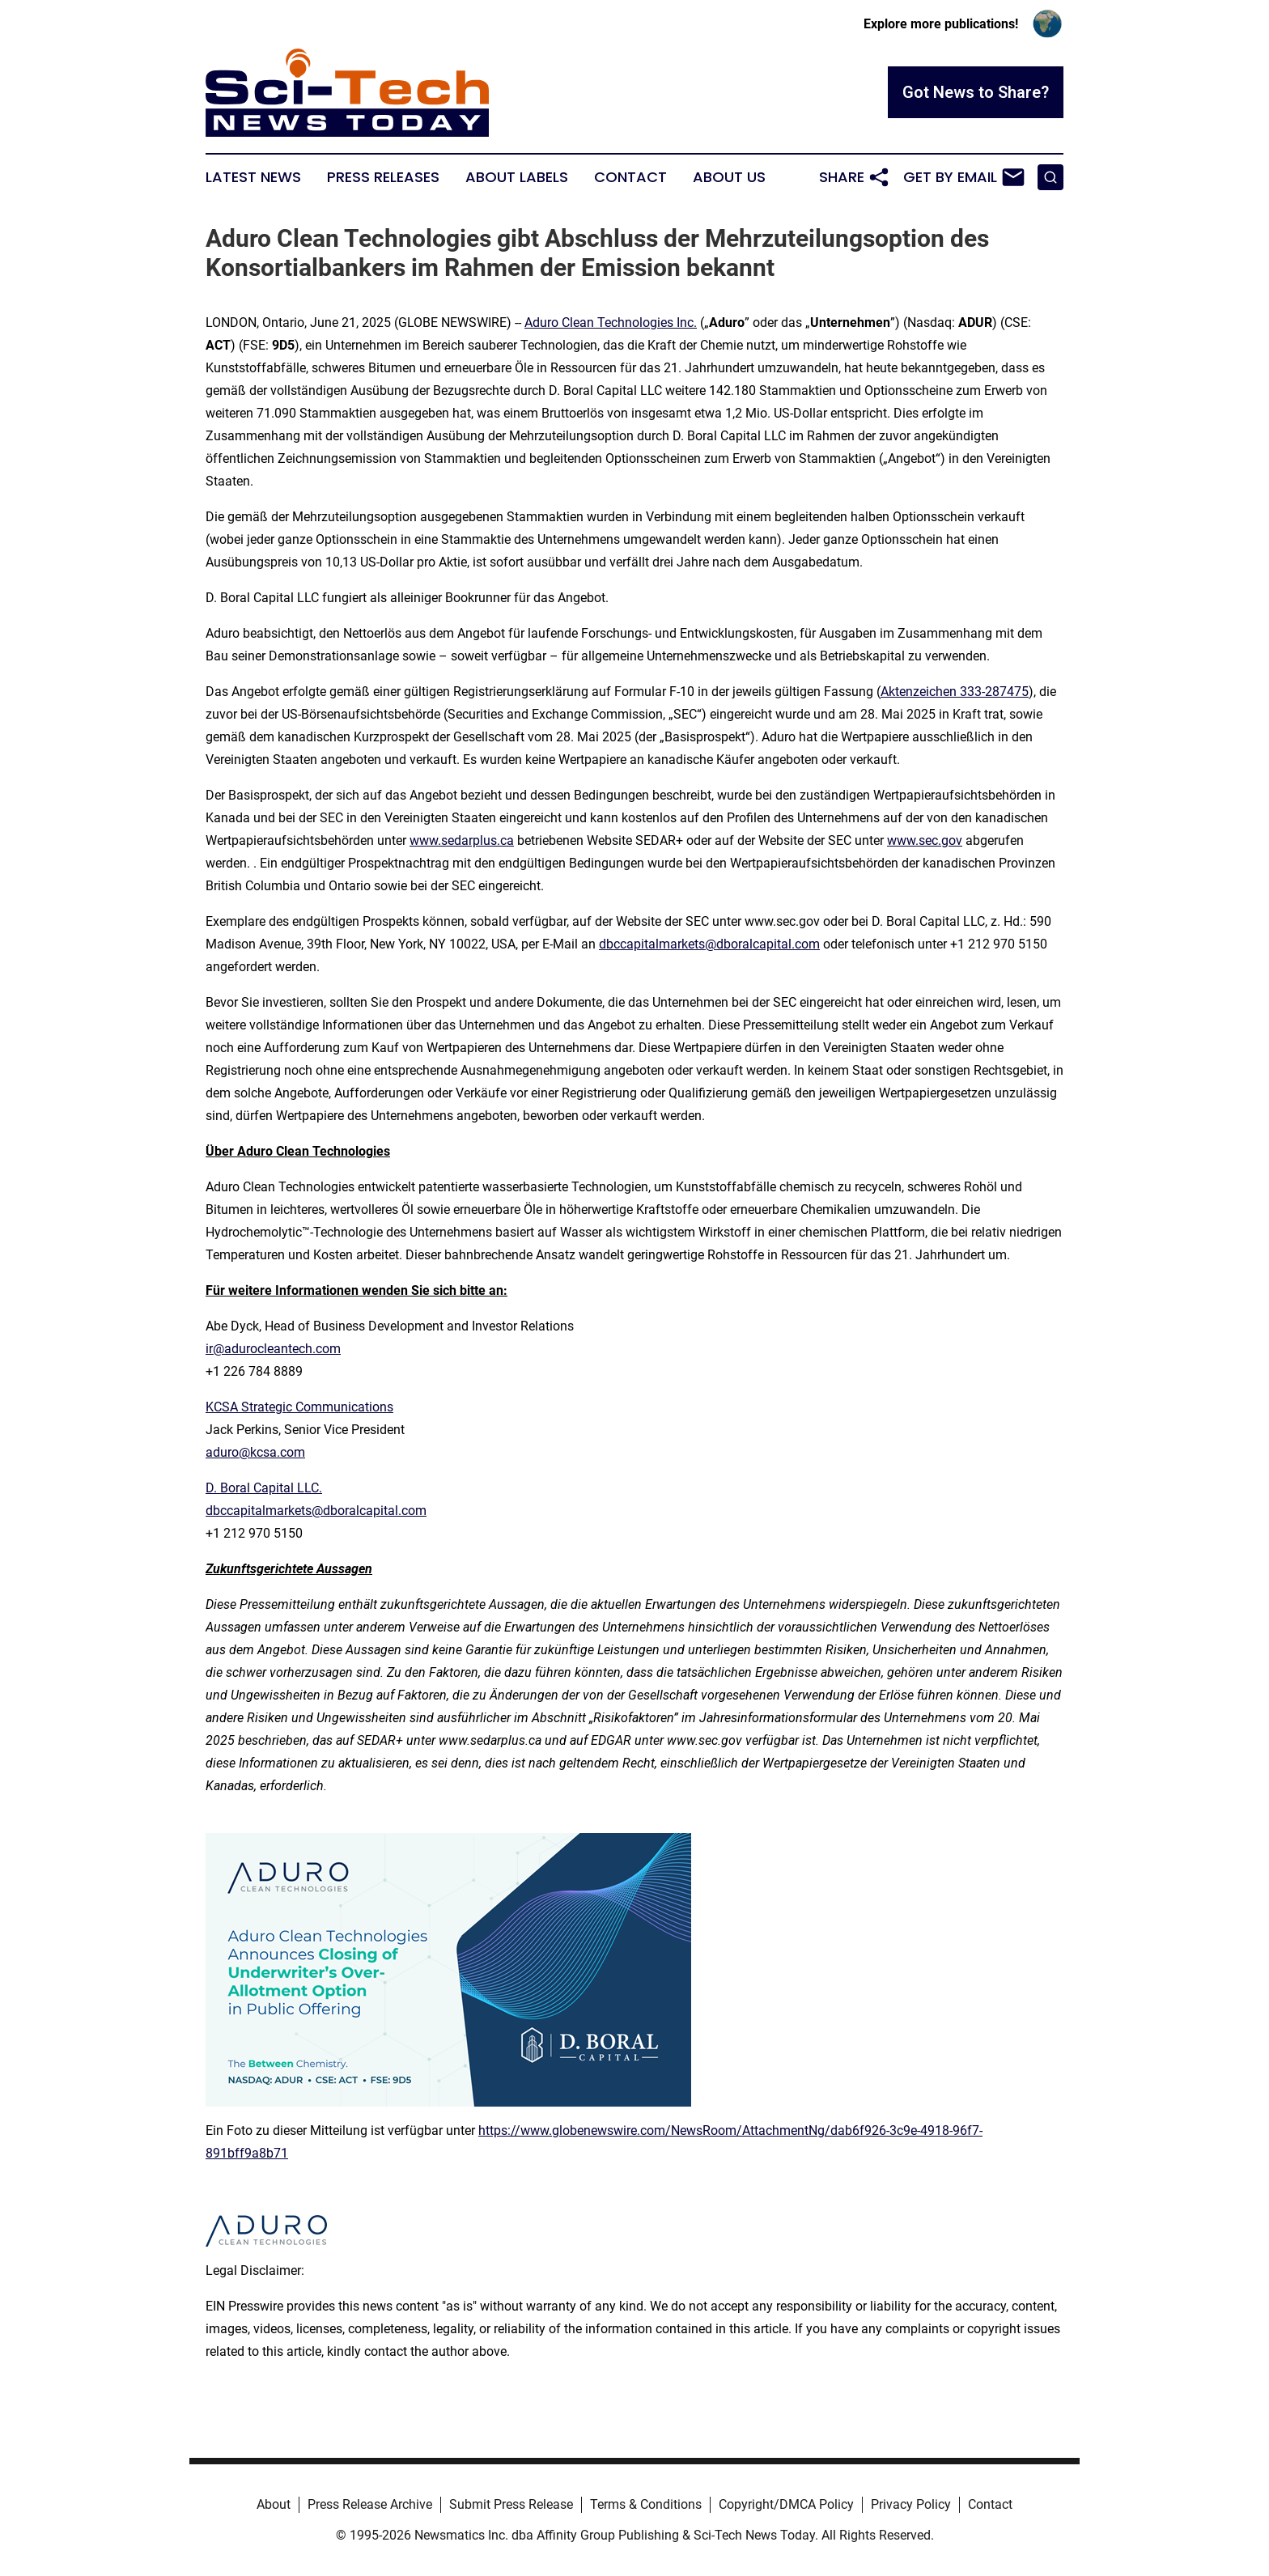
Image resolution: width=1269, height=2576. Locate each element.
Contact (630, 177)
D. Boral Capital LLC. (264, 1488)
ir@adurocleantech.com (273, 1348)
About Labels (516, 177)
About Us (729, 177)
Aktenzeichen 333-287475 (955, 691)
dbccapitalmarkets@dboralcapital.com (709, 944)
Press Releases (383, 177)
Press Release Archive (370, 2504)
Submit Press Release (511, 2504)
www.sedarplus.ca (462, 840)
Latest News (253, 177)
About (274, 2504)
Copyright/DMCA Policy (786, 2504)
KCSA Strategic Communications (299, 1407)
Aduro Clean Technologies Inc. (610, 322)
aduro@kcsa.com (255, 1452)
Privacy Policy (911, 2504)
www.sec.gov (924, 840)
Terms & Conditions (646, 2504)
